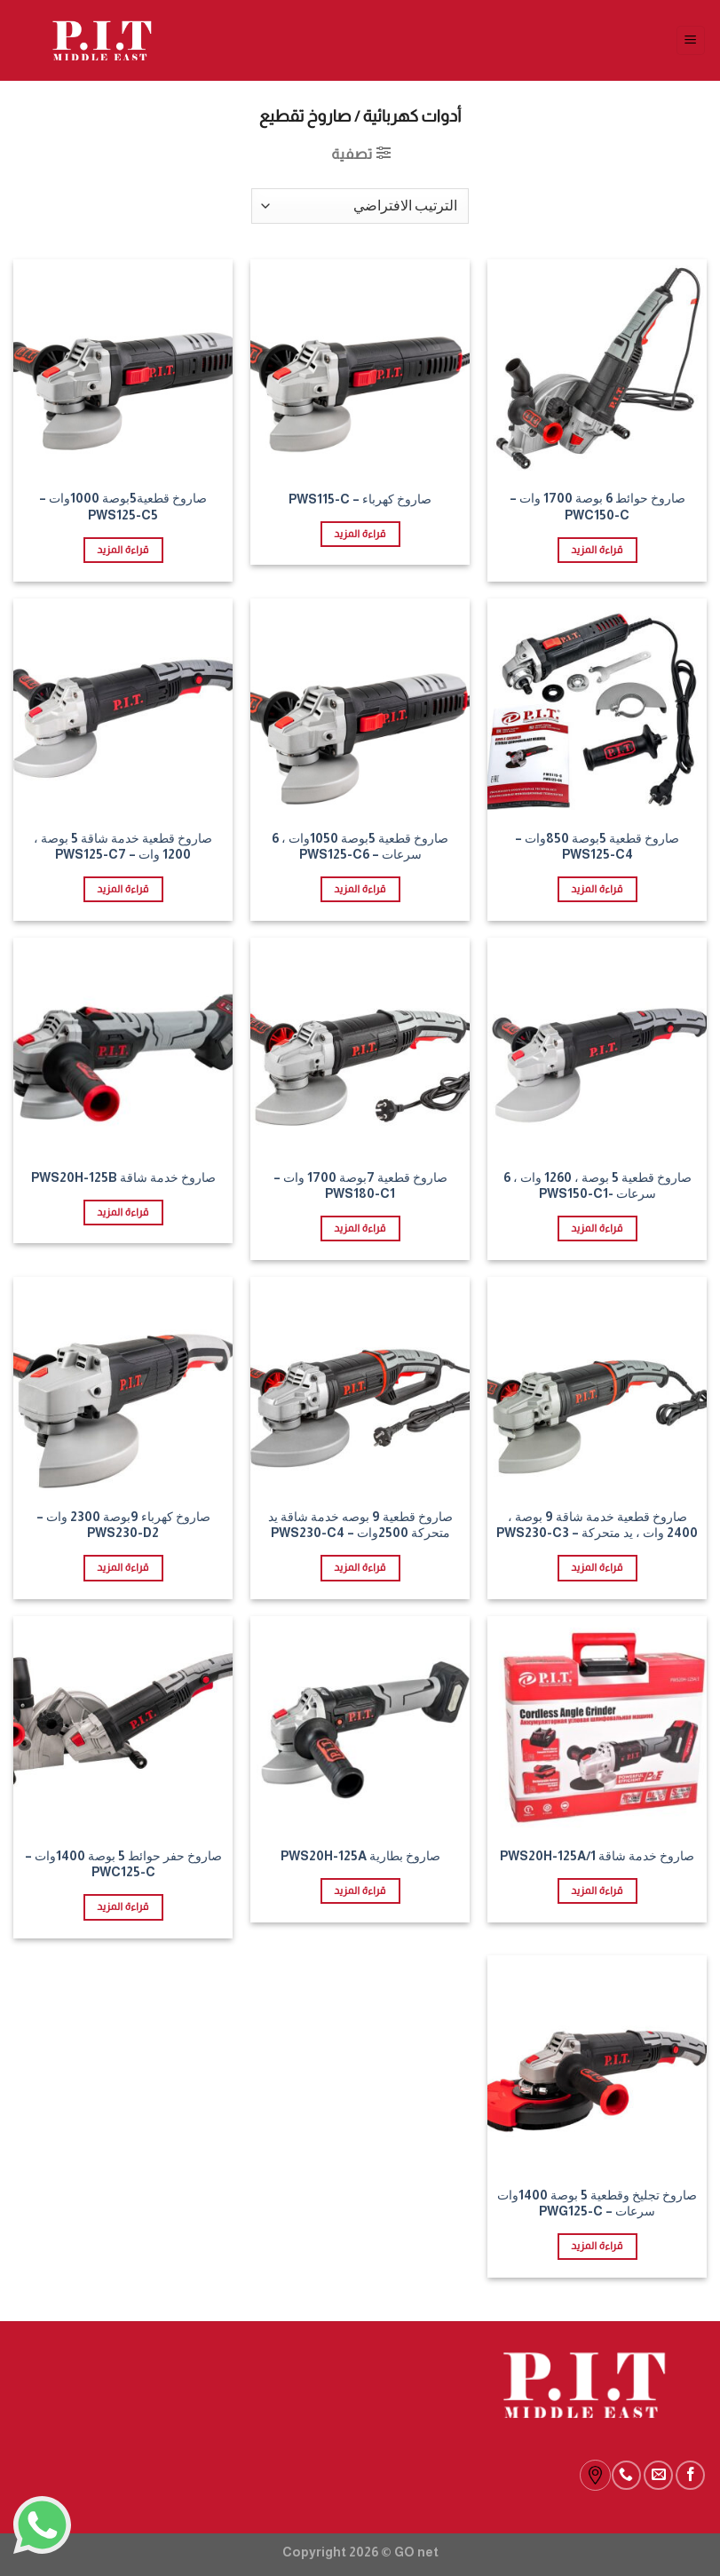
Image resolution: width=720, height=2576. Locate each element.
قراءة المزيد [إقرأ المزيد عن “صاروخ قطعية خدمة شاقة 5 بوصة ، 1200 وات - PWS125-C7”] (122, 889)
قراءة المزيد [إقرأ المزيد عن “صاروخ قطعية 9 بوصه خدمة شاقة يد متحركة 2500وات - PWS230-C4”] (359, 1567)
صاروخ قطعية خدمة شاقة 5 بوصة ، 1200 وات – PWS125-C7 (123, 846)
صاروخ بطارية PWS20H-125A (360, 1856)
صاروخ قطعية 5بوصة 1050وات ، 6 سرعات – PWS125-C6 (360, 846)
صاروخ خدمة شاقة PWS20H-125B (123, 1177)
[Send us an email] (658, 2475)
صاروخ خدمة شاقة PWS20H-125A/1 (597, 1856)
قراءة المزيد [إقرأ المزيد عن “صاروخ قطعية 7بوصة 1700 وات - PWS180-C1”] (359, 1228)
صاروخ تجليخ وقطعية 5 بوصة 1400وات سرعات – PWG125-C (597, 2203)
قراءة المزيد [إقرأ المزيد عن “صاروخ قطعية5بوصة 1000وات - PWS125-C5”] (122, 549)
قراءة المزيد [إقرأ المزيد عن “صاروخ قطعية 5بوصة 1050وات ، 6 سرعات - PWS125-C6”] (359, 889)
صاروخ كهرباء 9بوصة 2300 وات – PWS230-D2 (123, 1525)
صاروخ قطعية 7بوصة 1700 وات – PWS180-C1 (360, 1185)
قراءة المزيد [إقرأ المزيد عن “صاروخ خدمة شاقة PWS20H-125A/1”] (596, 1890)
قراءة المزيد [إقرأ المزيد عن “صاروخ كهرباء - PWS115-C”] (359, 533)
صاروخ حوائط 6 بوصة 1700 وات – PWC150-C (597, 506)
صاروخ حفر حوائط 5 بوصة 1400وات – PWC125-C (123, 1864)
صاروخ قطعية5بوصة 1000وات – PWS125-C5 (123, 506)
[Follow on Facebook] (690, 2475)
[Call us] (626, 2475)
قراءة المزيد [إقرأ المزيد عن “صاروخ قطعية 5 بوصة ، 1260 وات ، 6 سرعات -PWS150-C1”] (596, 1228)
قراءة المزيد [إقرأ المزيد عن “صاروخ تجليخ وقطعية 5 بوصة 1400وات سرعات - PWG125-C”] (596, 2245)
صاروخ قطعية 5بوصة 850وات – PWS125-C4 (597, 846)
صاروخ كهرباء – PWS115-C (360, 499)
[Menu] (691, 40)
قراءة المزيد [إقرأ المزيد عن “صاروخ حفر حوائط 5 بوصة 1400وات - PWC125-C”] (122, 1906)
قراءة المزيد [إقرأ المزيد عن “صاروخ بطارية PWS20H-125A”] (359, 1890)
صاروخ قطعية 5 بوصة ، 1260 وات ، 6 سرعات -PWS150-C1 (597, 1185)
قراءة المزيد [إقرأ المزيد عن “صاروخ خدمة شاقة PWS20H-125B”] (122, 1212)
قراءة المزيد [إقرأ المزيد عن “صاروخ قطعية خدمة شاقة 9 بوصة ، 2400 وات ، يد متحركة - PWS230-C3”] (596, 1567)
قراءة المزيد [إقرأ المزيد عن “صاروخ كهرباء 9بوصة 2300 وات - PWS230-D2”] (122, 1567)
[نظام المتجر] (359, 206)
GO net (416, 2552)
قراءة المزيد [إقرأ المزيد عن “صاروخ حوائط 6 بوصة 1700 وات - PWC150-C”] (596, 549)
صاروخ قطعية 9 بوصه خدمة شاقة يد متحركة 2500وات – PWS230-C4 (360, 1525)
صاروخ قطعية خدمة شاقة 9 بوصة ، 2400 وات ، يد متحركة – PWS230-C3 (597, 1525)
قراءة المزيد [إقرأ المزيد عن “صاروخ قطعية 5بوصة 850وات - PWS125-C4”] (596, 889)
